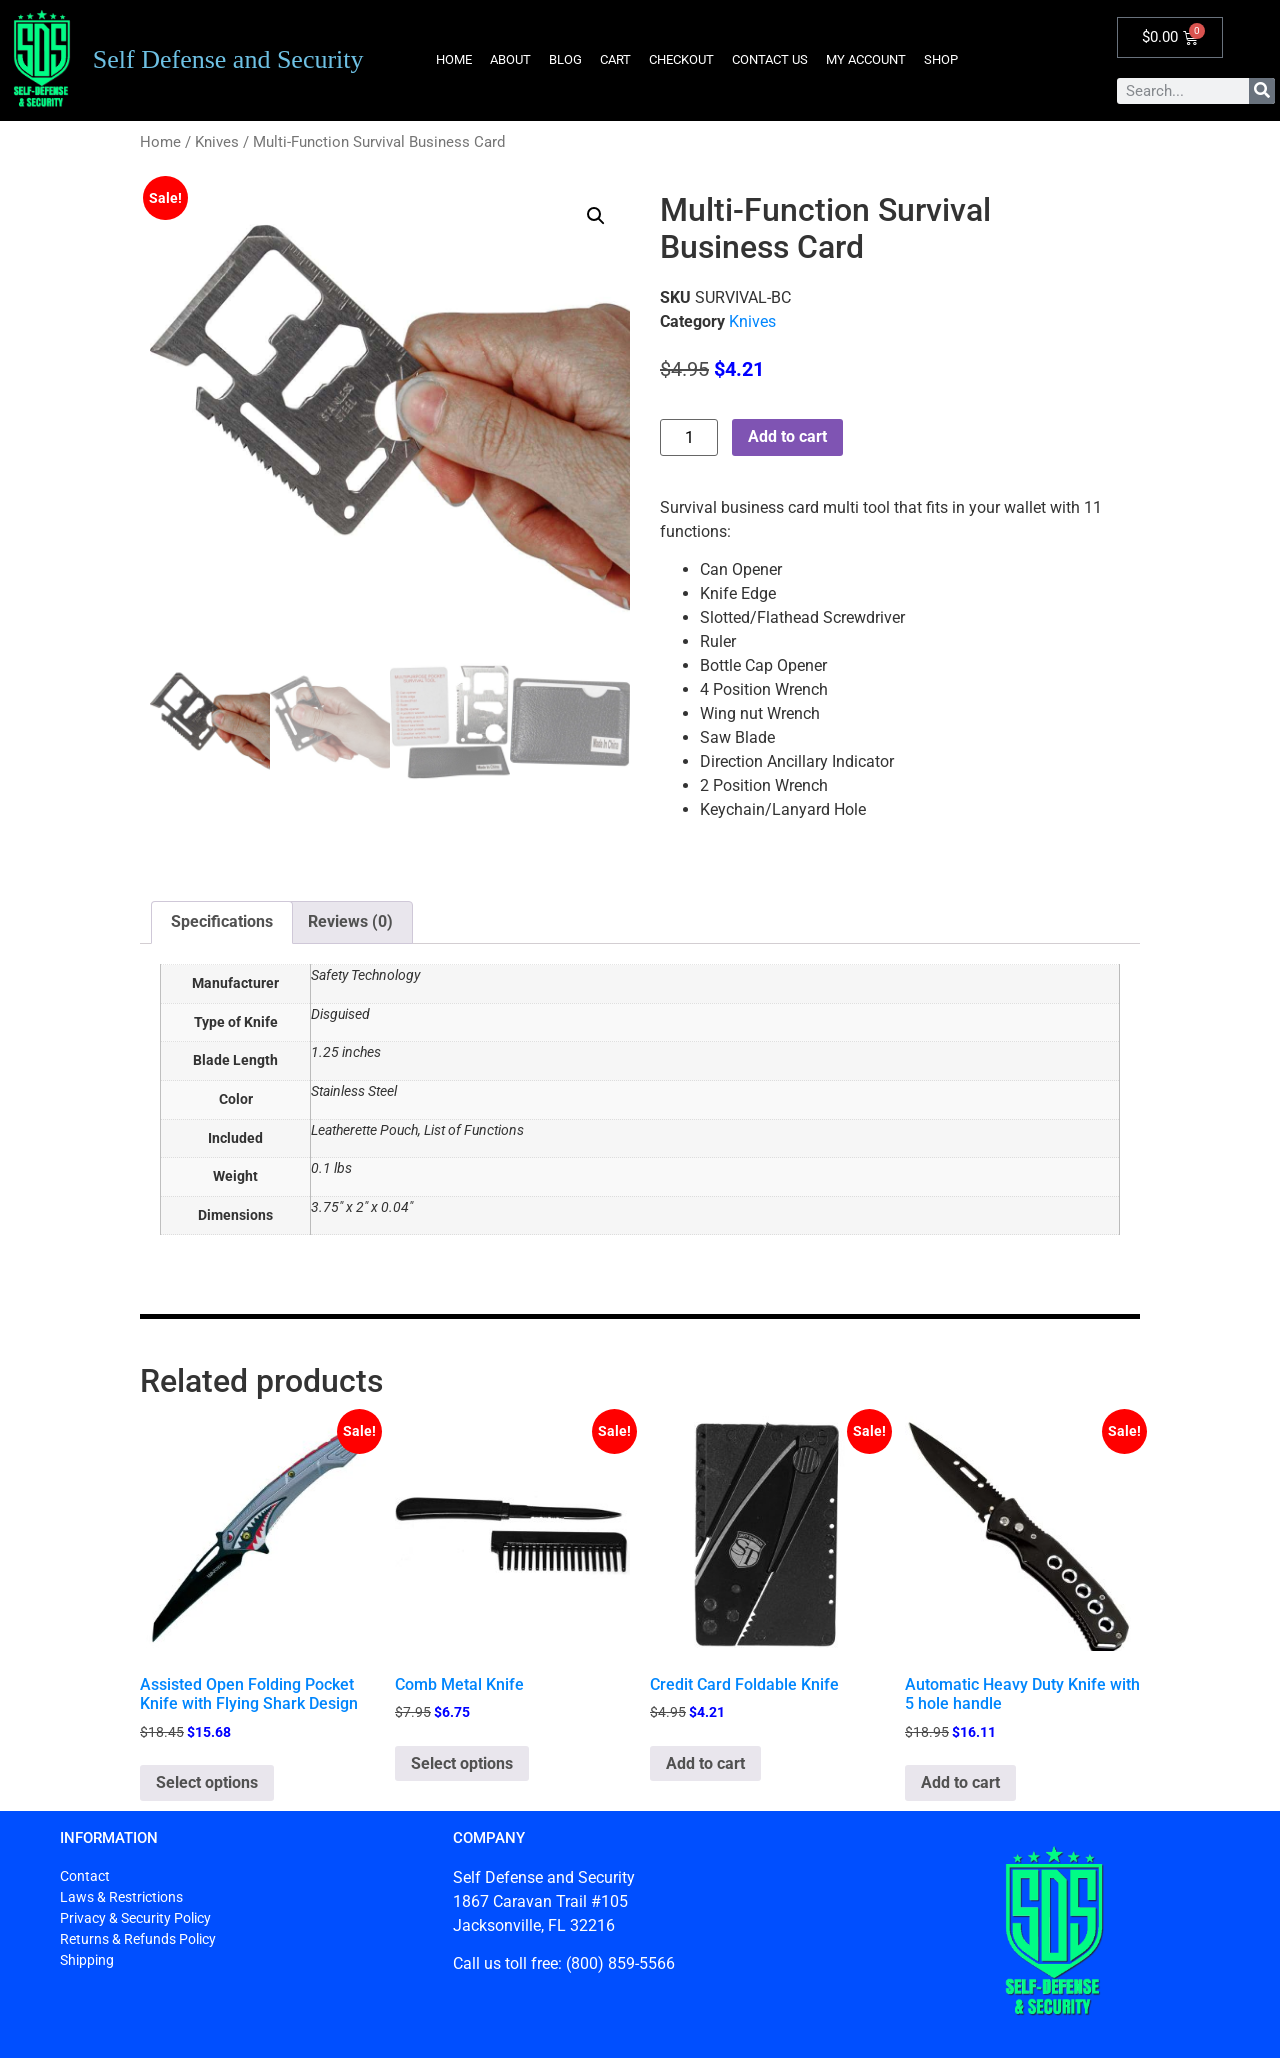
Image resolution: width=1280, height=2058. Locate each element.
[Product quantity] (689, 437)
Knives (217, 142)
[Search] (1262, 91)
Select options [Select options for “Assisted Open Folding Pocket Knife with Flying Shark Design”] (207, 1782)
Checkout (681, 59)
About (510, 59)
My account (866, 59)
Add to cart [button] (705, 1763)
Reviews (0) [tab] (350, 921)
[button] (596, 216)
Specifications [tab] (222, 921)
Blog (565, 59)
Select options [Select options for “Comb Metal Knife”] (462, 1763)
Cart (615, 59)
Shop (941, 59)
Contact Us (770, 59)
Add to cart (787, 436)
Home (454, 59)
